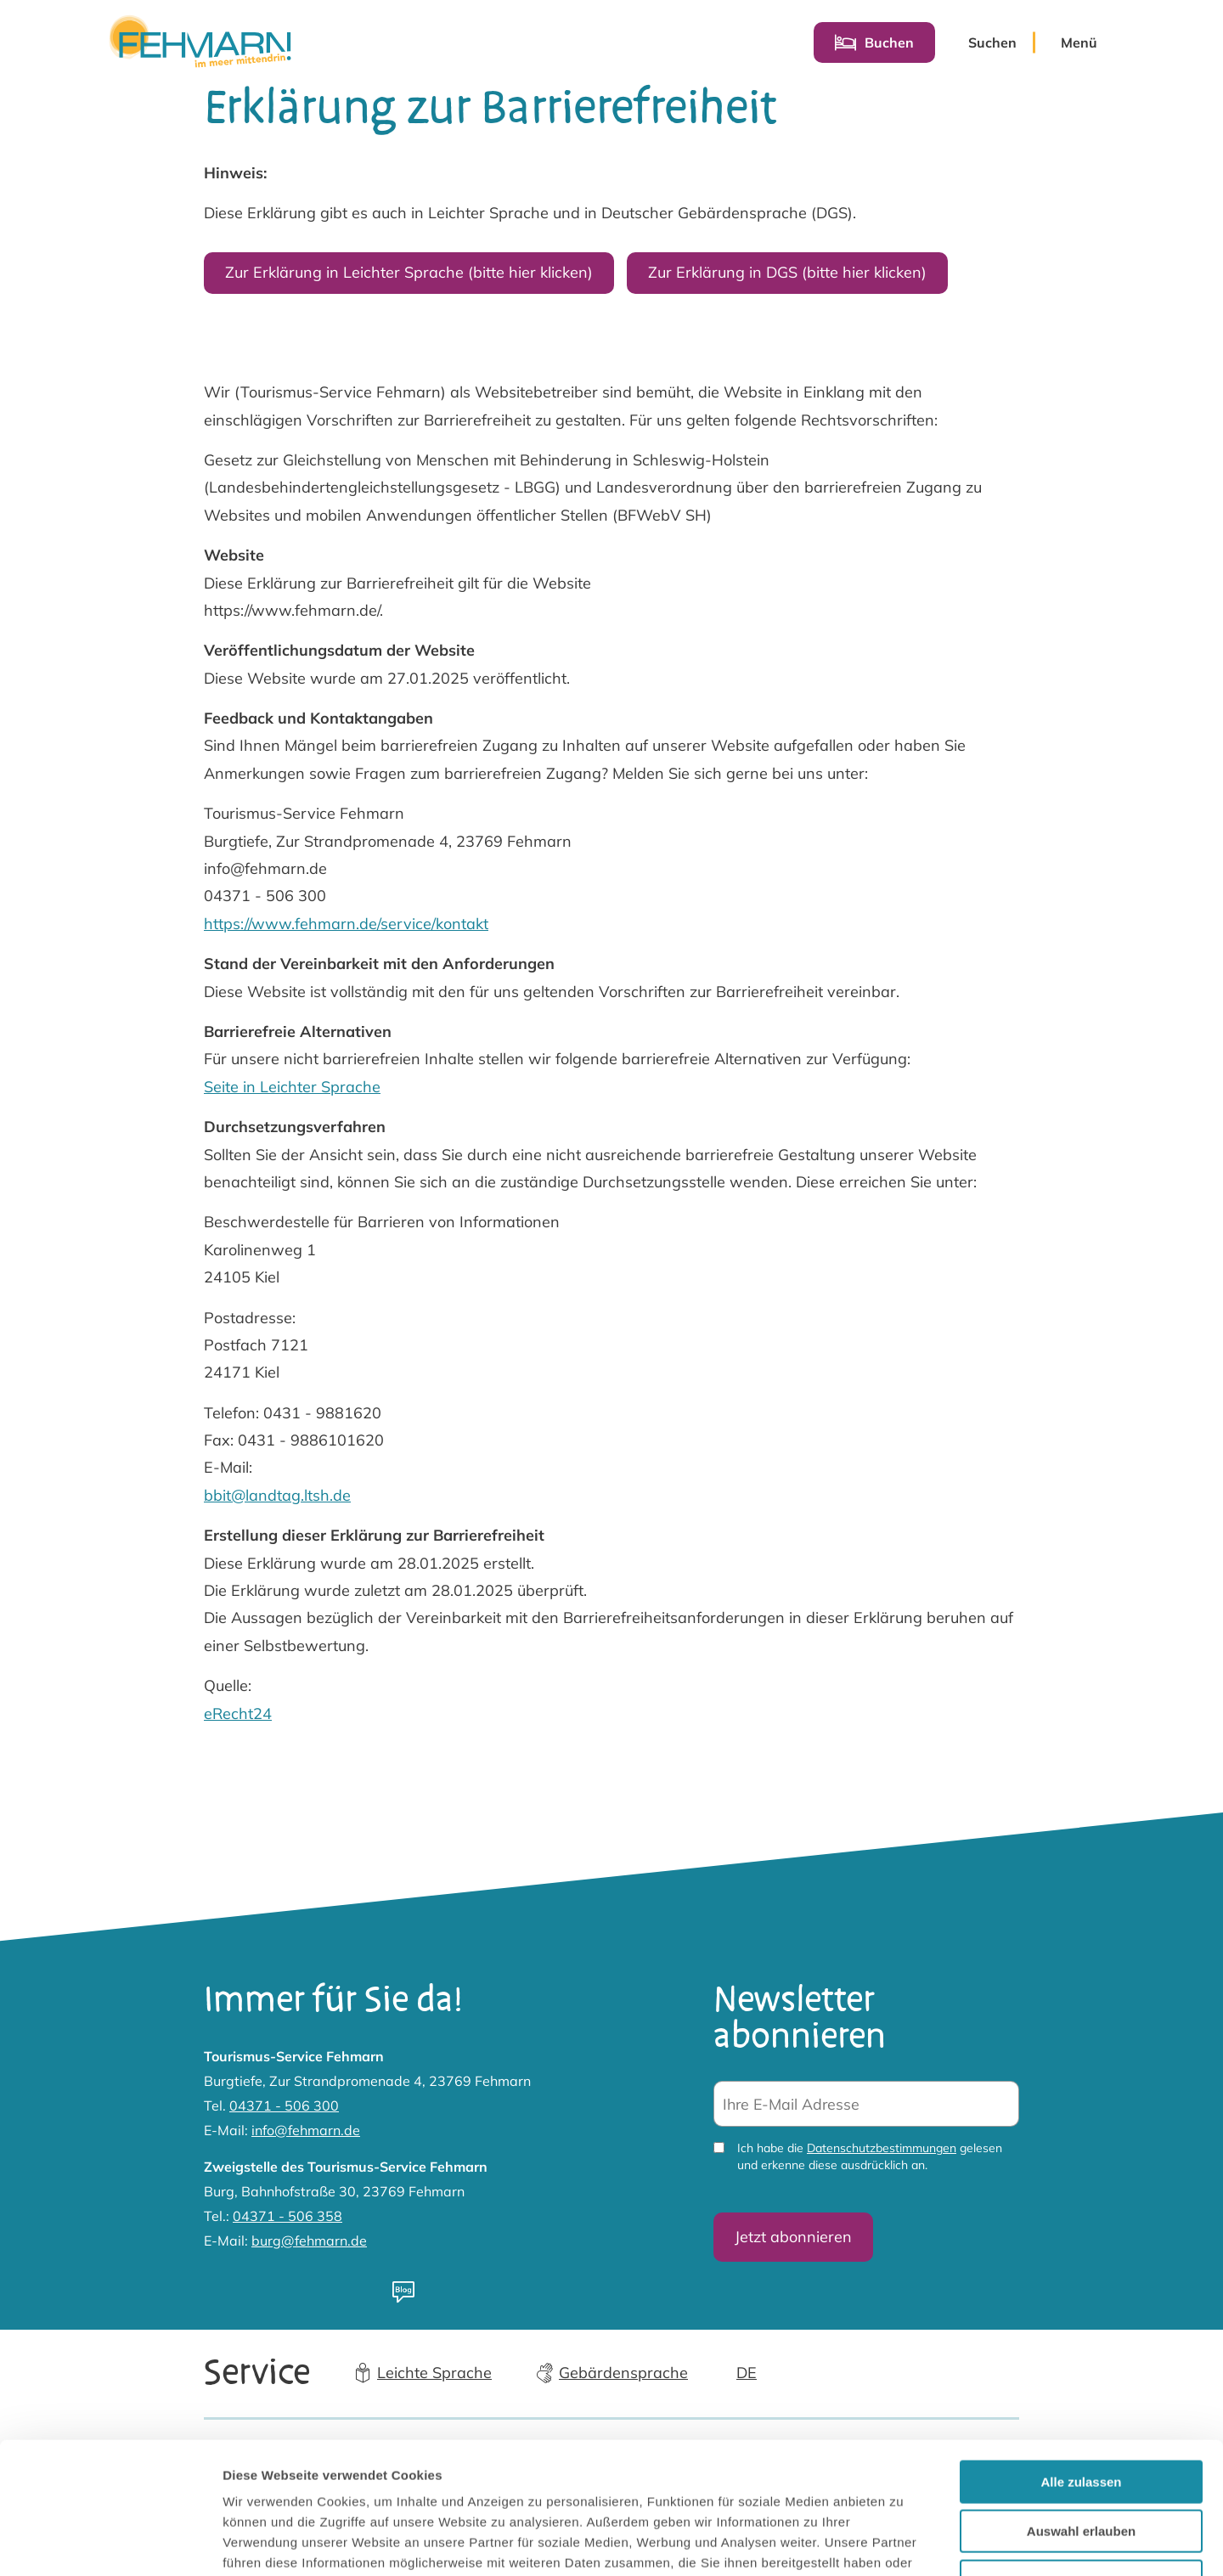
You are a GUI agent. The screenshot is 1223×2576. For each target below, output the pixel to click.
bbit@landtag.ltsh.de (277, 1495)
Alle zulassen (1080, 2368)
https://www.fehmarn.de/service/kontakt (346, 923)
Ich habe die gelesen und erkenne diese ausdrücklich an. (869, 2157)
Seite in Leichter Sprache (292, 1086)
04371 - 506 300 (284, 2105)
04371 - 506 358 (287, 2215)
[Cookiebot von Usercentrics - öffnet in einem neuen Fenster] (110, 2543)
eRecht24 (238, 1713)
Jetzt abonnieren (793, 2236)
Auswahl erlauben (1081, 2418)
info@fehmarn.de (305, 2130)
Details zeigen (903, 2542)
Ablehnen (1081, 2467)
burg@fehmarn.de (309, 2240)
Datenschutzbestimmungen (881, 2148)
